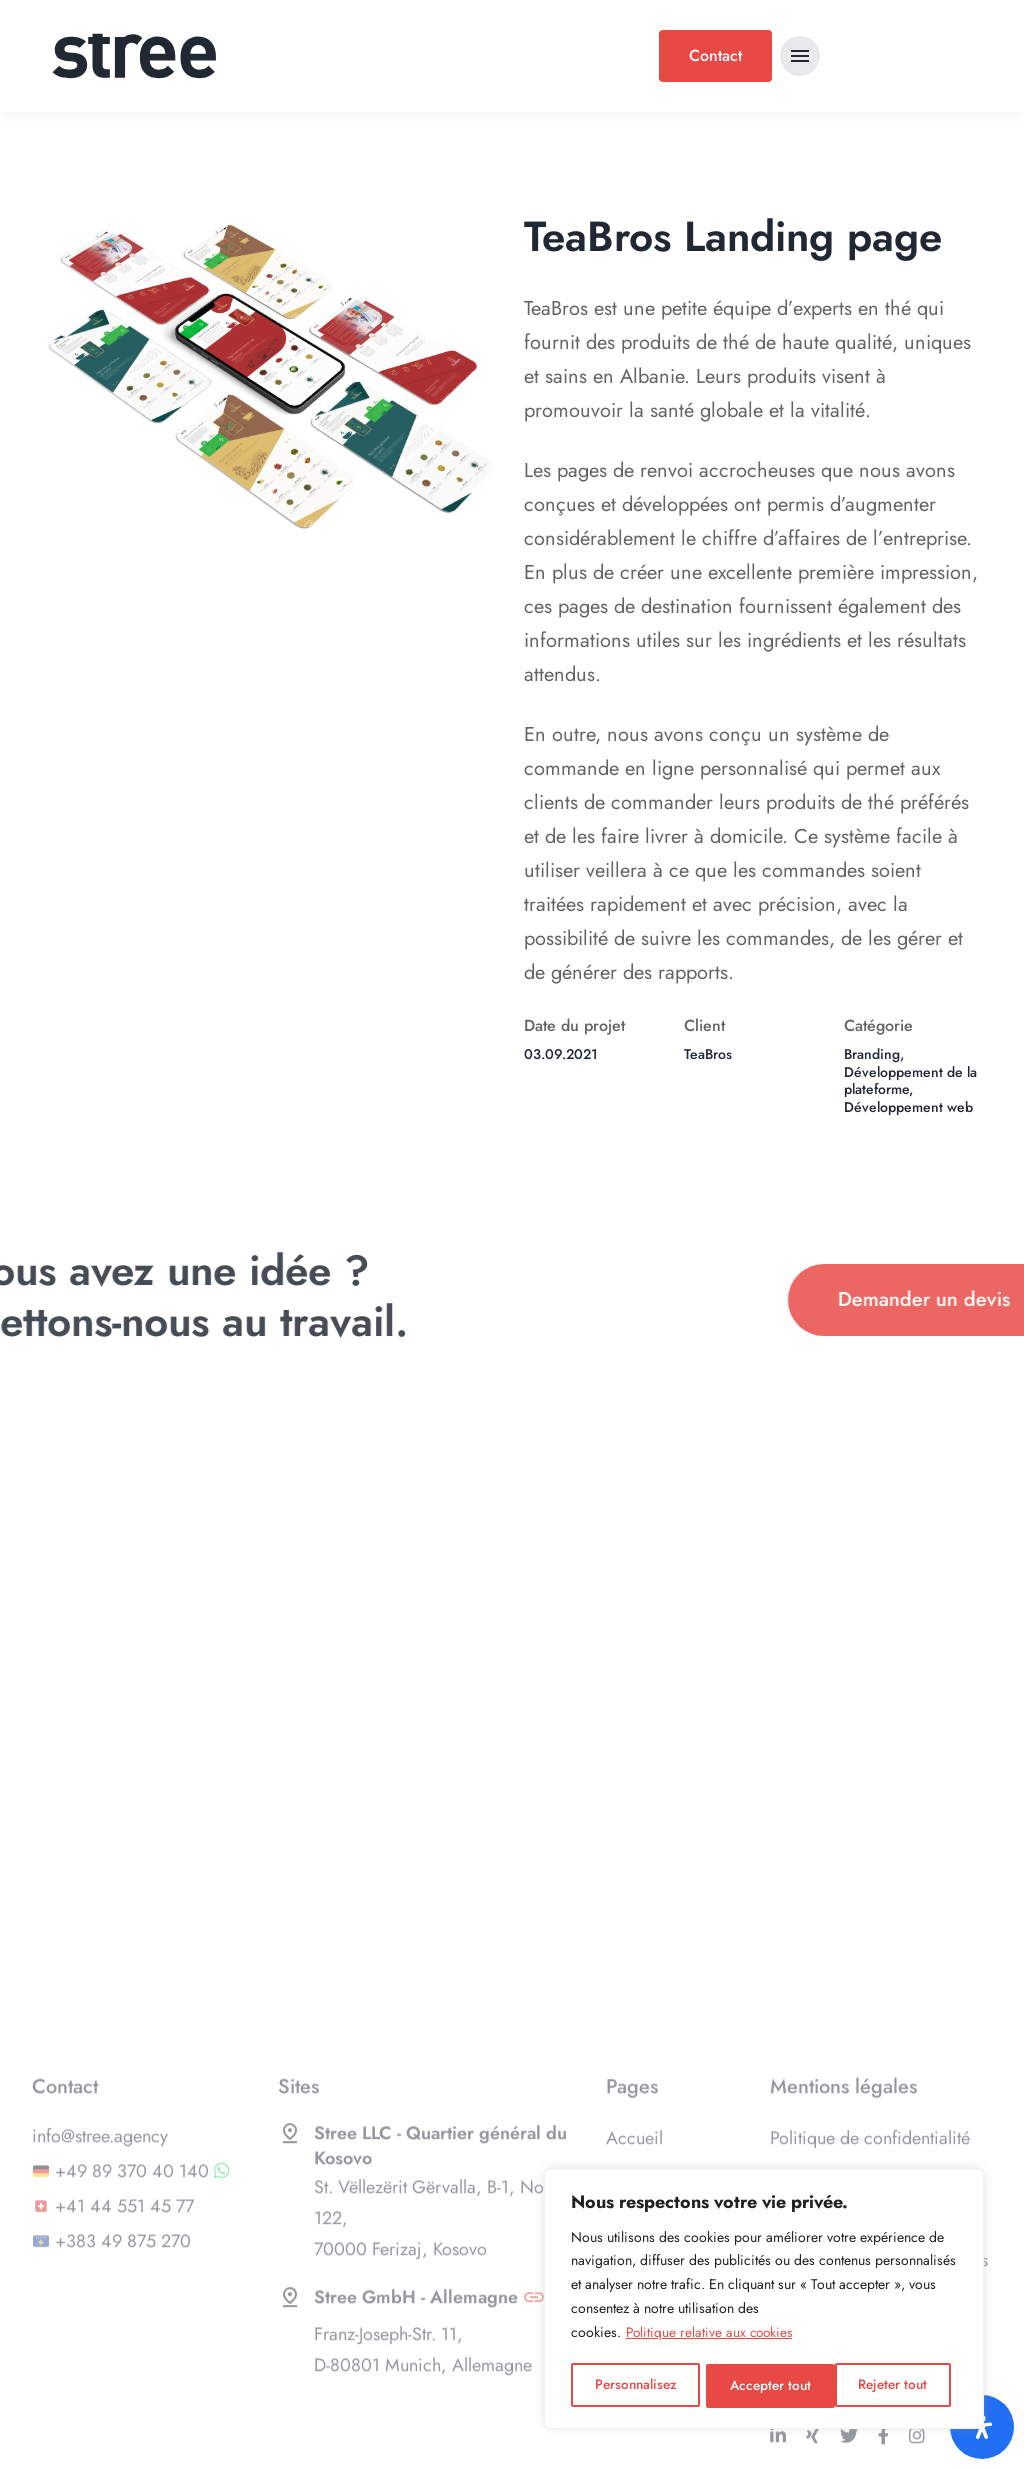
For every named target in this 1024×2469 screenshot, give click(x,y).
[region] (764, 2300)
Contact (715, 55)
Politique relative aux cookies (712, 2335)
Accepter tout (893, 2386)
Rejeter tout (764, 2386)
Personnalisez (635, 2386)
